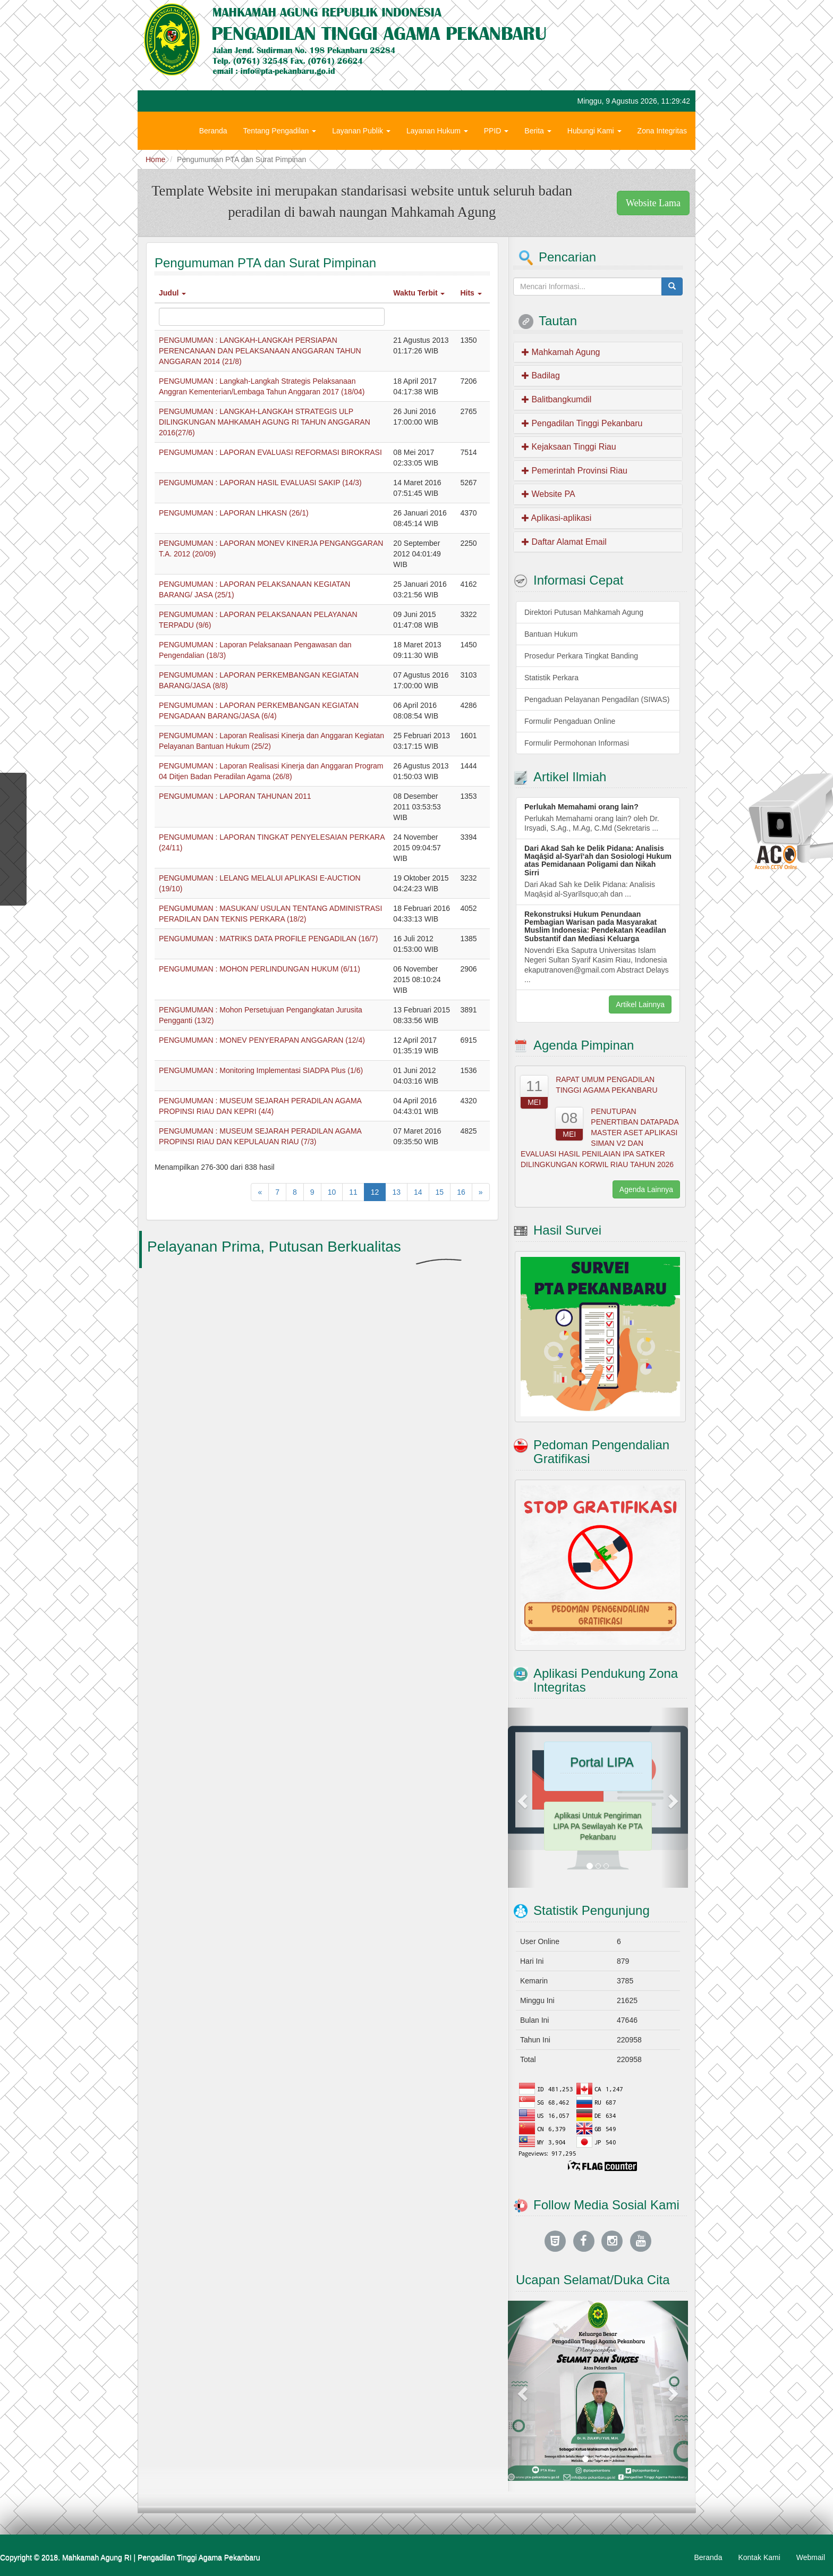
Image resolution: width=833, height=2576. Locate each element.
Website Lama (653, 203)
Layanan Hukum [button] (437, 130)
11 (353, 1192)
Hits (470, 293)
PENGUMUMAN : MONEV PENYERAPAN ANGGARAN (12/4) (262, 1040)
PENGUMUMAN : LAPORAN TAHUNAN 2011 (235, 796)
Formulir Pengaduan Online (569, 721)
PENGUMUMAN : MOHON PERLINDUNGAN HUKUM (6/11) (259, 969)
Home (155, 159)
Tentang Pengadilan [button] (280, 130)
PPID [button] (496, 130)
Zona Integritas (662, 130)
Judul (172, 293)
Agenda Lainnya (646, 1189)
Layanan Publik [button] (361, 130)
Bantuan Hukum (550, 634)
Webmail (810, 2557)
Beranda (213, 130)
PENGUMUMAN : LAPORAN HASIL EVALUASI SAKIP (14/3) (260, 482)
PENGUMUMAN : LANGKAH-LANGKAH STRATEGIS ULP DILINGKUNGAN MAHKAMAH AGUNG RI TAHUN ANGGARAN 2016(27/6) (264, 422)
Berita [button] (537, 130)
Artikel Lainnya (640, 1004)
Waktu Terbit (419, 293)
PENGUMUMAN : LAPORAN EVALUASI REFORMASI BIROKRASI (270, 452)
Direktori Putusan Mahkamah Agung (583, 612)
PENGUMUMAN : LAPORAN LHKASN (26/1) (234, 513)
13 (396, 1192)
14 (418, 1192)
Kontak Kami (759, 2557)
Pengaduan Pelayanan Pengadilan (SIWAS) (596, 699)
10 (332, 1192)
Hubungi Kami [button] (594, 130)
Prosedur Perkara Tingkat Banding (581, 656)
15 (440, 1192)
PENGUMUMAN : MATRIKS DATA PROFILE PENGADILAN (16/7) (268, 938)
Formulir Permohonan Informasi (576, 743)
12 (375, 1192)
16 (461, 1192)
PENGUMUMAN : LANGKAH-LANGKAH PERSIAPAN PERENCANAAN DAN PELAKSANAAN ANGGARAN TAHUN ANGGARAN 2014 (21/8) (260, 351)
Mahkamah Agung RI (97, 2557)
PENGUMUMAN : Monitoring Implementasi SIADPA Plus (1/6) (261, 1070)
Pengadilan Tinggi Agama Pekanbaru (199, 2557)
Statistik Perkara (551, 677)
